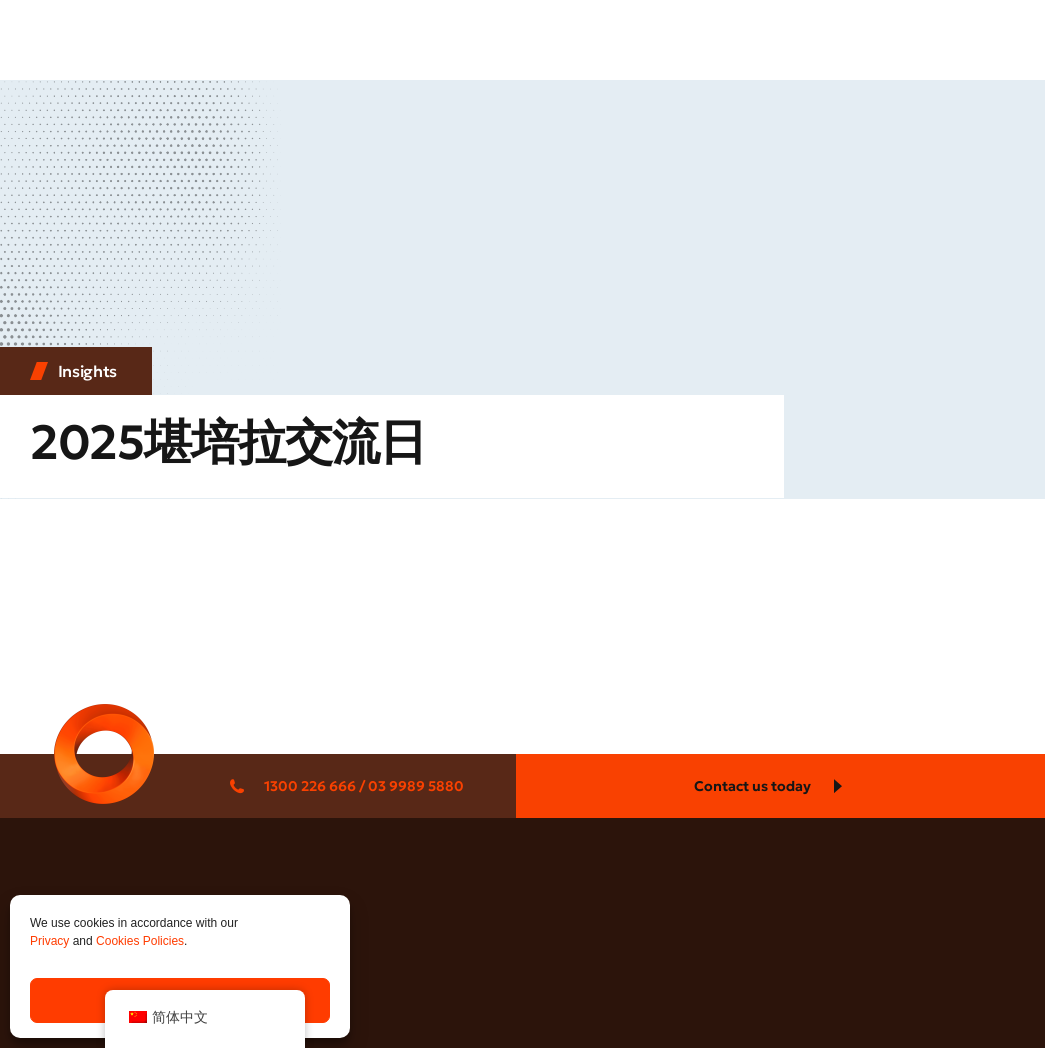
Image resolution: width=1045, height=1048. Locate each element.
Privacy (49, 941)
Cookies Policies (140, 941)
